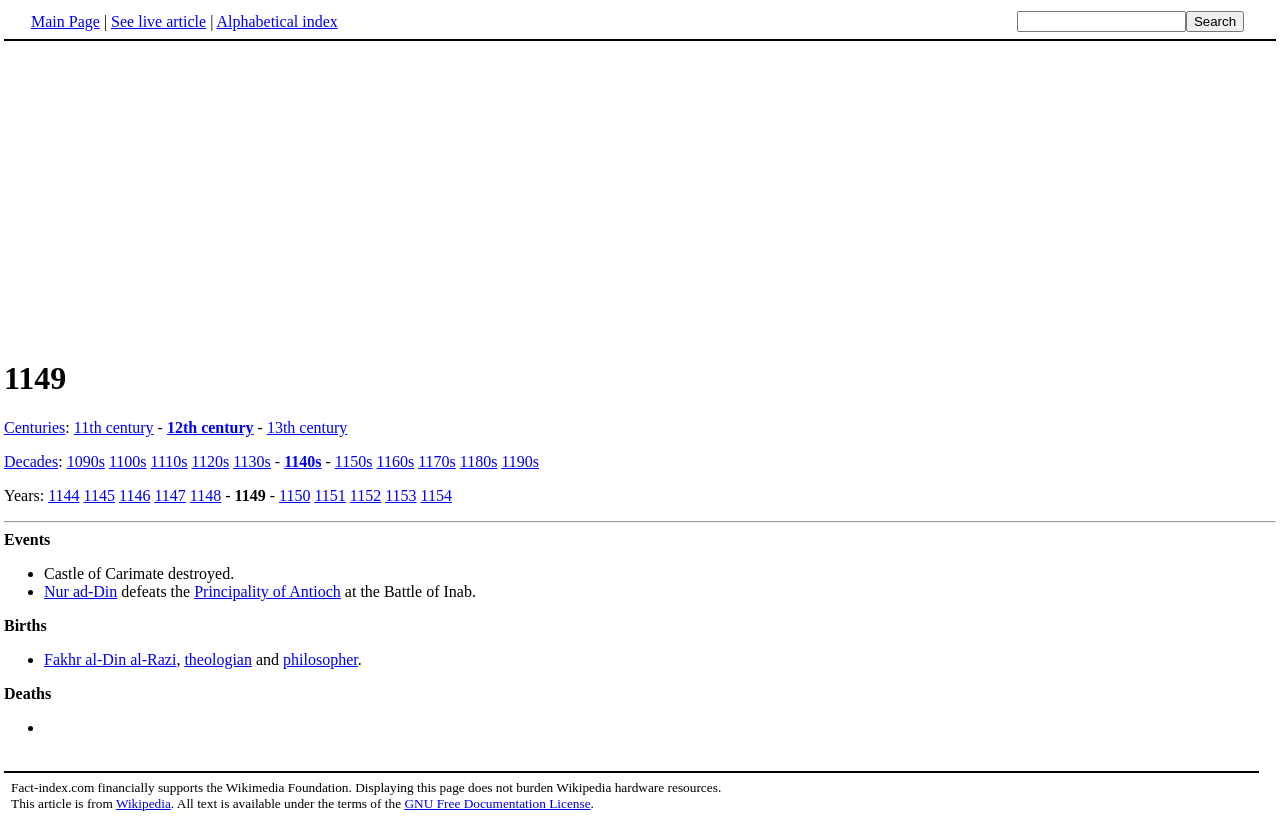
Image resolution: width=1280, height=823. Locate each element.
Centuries (34, 427)
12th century (210, 427)
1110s (169, 461)
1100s (128, 461)
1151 (329, 495)
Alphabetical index (276, 21)
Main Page (65, 21)
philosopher (320, 659)
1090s (86, 461)
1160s (395, 461)
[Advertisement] (640, 199)
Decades (31, 461)
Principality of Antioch (267, 591)
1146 (134, 495)
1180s (479, 461)
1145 (99, 495)
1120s (211, 461)
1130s (252, 461)
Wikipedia (143, 803)
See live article (158, 21)
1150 (294, 495)
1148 (205, 495)
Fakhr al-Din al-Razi (110, 659)
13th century (307, 427)
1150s (354, 461)
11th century (114, 427)
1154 (436, 495)
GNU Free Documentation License (497, 803)
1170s (437, 461)
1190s (520, 461)
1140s (302, 461)
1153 (400, 495)
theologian (218, 659)
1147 (169, 495)
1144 (63, 495)
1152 (365, 495)
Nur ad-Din (80, 591)
